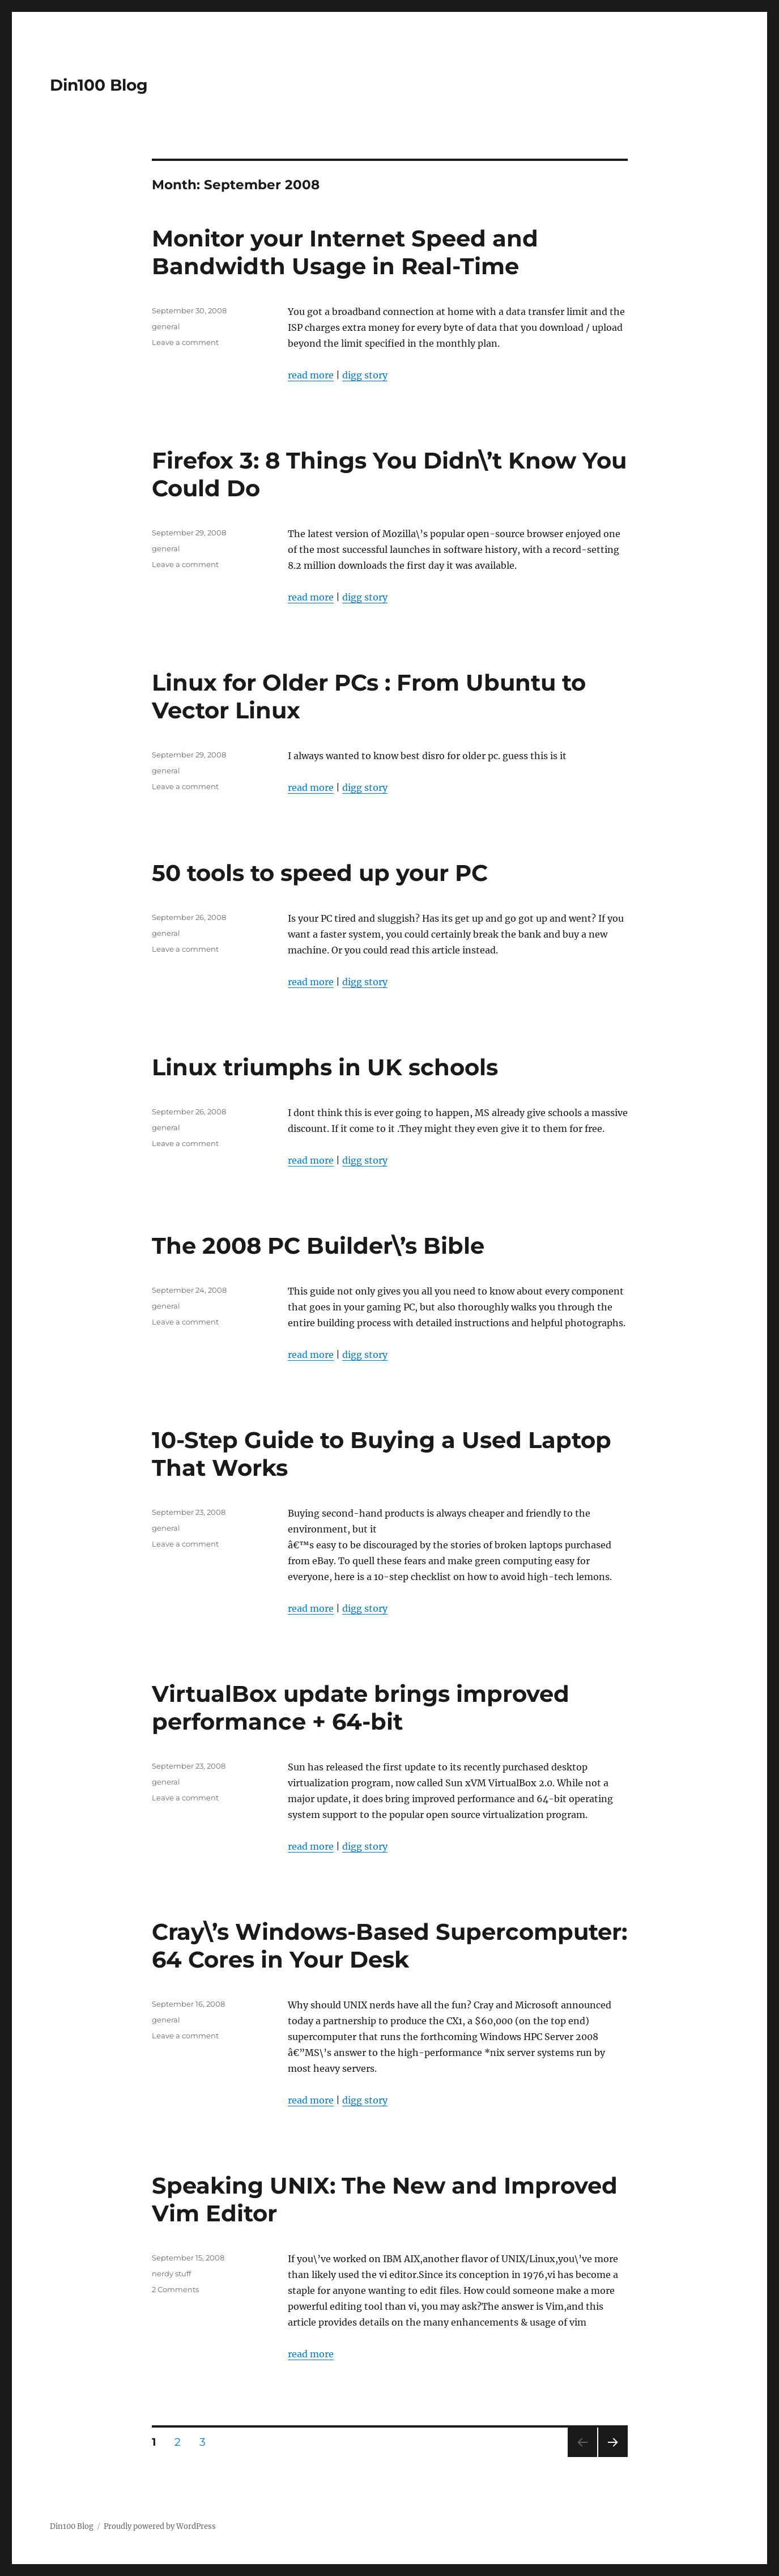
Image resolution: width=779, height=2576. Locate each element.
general (166, 326)
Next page (612, 2456)
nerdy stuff (171, 2273)
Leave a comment (185, 342)
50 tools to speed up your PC (320, 873)
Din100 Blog (99, 85)
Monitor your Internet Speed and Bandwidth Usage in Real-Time (345, 252)
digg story (365, 375)
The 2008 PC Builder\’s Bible (318, 1245)
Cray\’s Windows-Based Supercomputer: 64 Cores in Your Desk (389, 1945)
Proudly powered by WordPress (160, 2526)
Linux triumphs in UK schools (325, 1067)
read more (311, 375)
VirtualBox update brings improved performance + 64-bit (360, 1707)
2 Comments (175, 2289)
